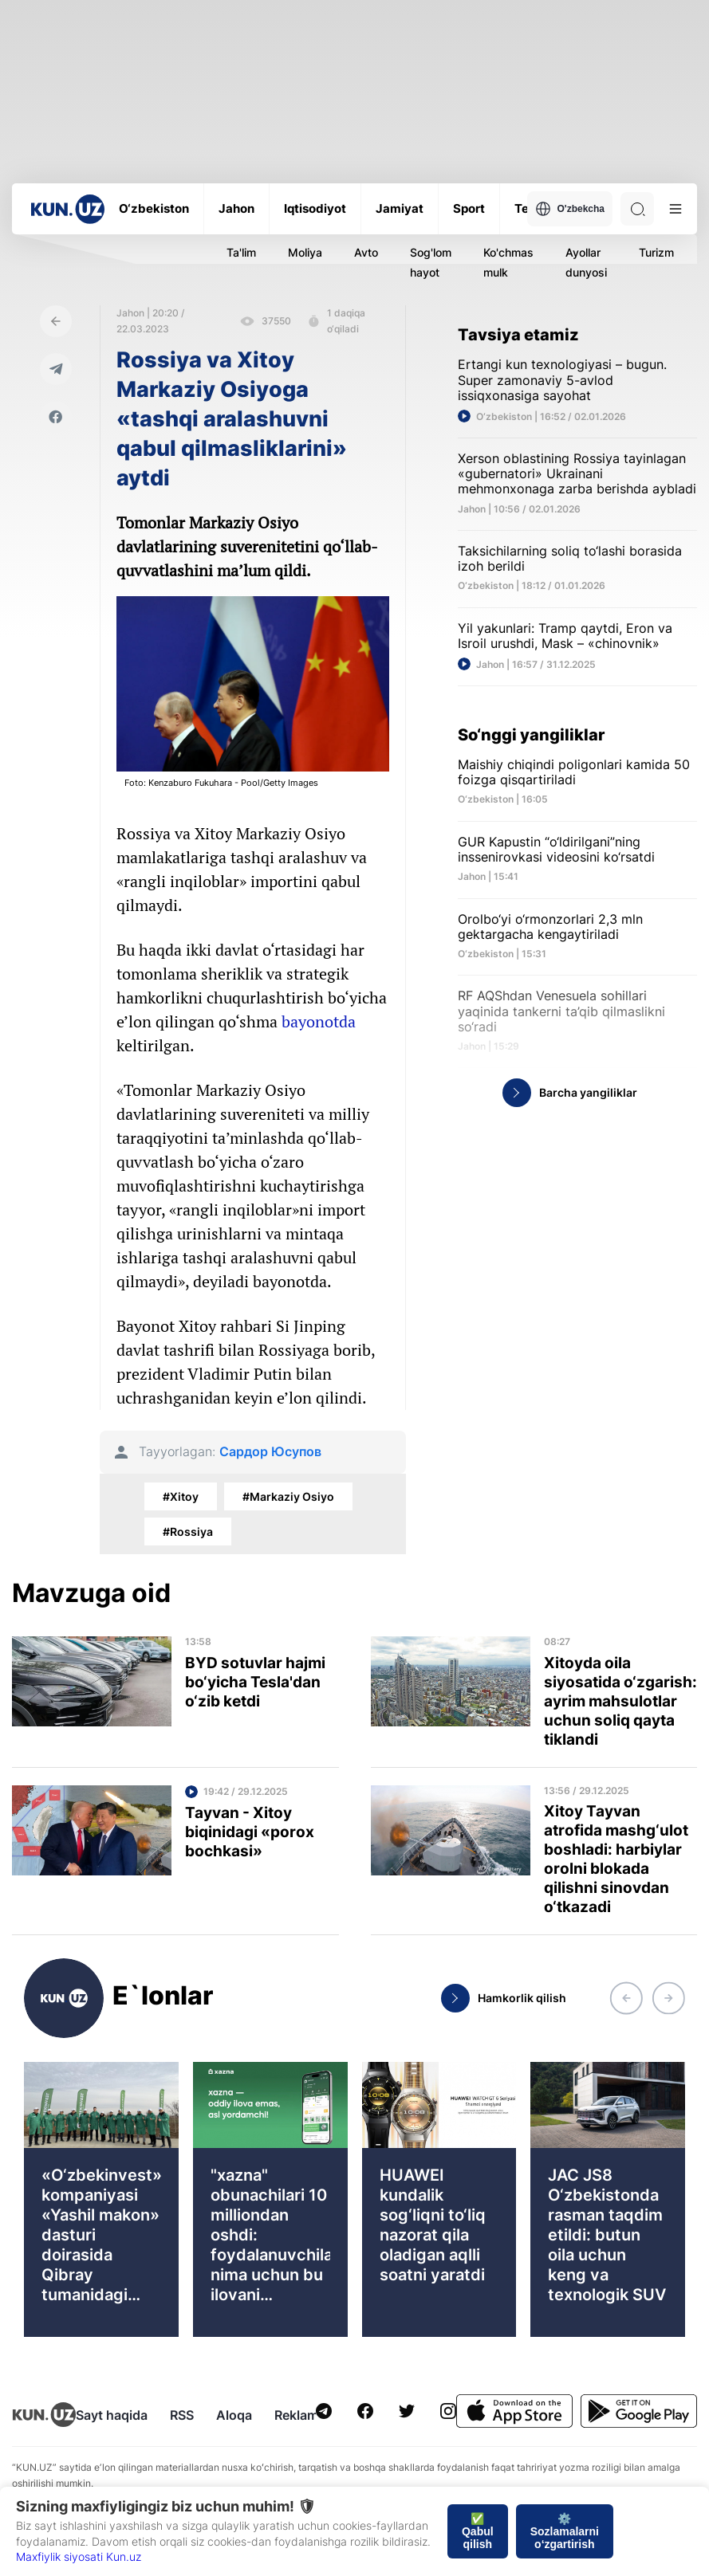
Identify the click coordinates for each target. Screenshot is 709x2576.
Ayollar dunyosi (586, 262)
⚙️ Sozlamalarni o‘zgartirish (564, 2531)
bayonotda (319, 1021)
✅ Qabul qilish (478, 2531)
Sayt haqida (112, 2415)
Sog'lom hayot (430, 262)
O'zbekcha (570, 209)
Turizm (656, 252)
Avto (366, 252)
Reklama (299, 2415)
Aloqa (234, 2415)
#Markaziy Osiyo (288, 1496)
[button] (626, 1998)
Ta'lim (241, 252)
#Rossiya (188, 1531)
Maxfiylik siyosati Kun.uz (78, 2556)
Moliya (305, 252)
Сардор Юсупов (270, 1451)
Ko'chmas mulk (508, 262)
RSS (182, 2415)
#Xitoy (181, 1496)
